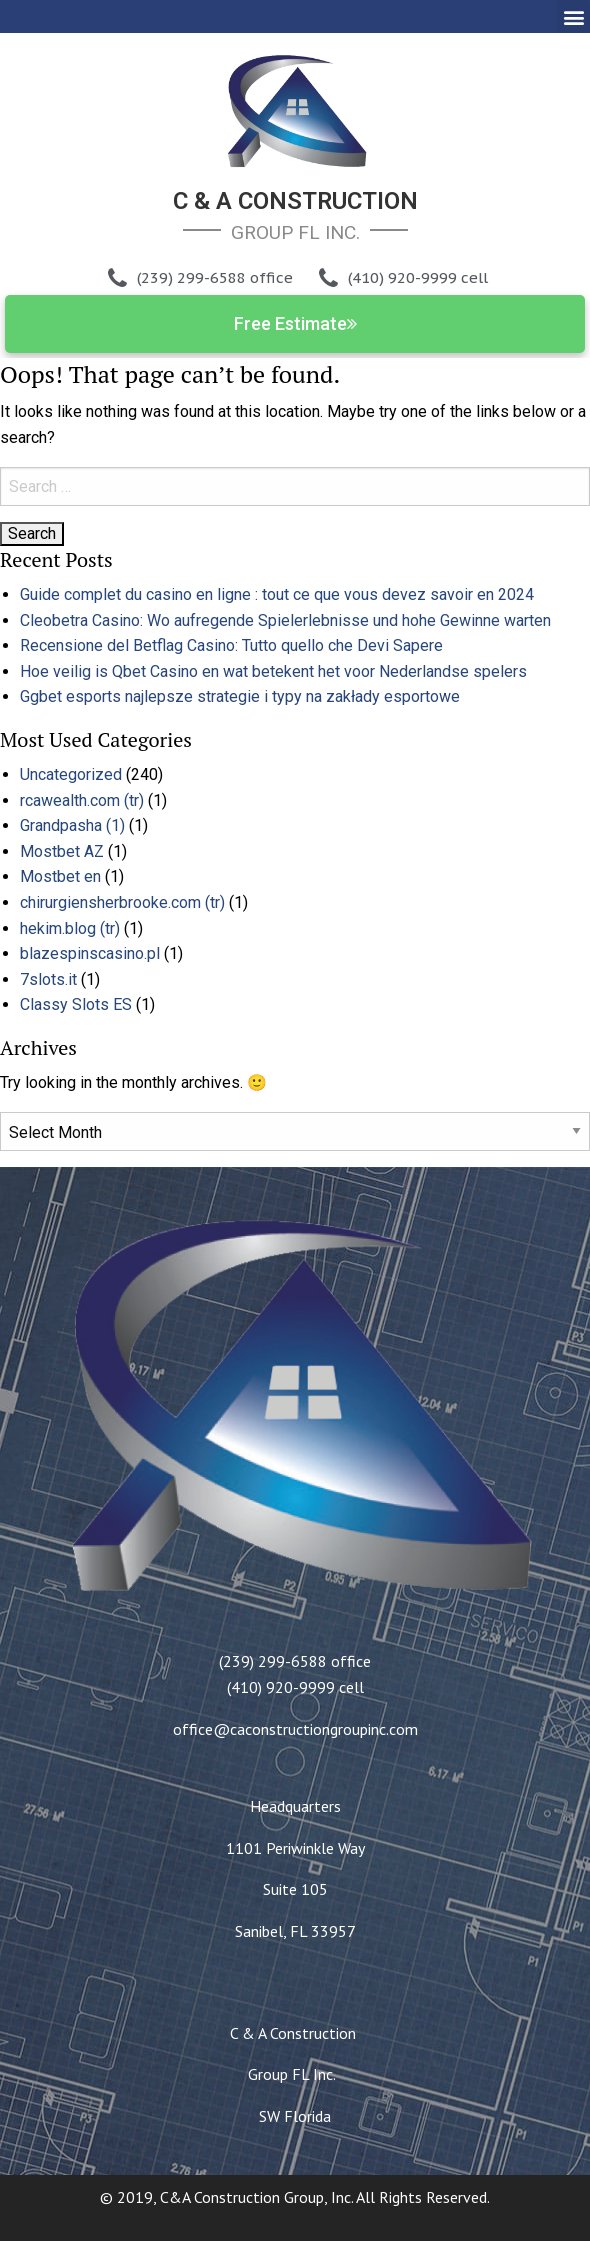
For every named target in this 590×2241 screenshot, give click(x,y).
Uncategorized (71, 774)
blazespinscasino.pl (90, 953)
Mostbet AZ (62, 851)
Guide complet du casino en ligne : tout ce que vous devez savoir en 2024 (277, 594)
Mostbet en (60, 876)
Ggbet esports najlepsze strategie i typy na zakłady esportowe (240, 696)
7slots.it (48, 979)
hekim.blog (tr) (70, 928)
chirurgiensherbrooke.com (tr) (122, 902)
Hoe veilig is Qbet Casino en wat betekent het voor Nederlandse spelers (273, 671)
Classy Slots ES (76, 1004)
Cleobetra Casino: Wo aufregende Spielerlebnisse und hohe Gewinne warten (285, 620)
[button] (573, 16)
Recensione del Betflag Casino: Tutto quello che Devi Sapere (231, 645)
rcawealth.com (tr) (82, 800)
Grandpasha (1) (72, 825)
